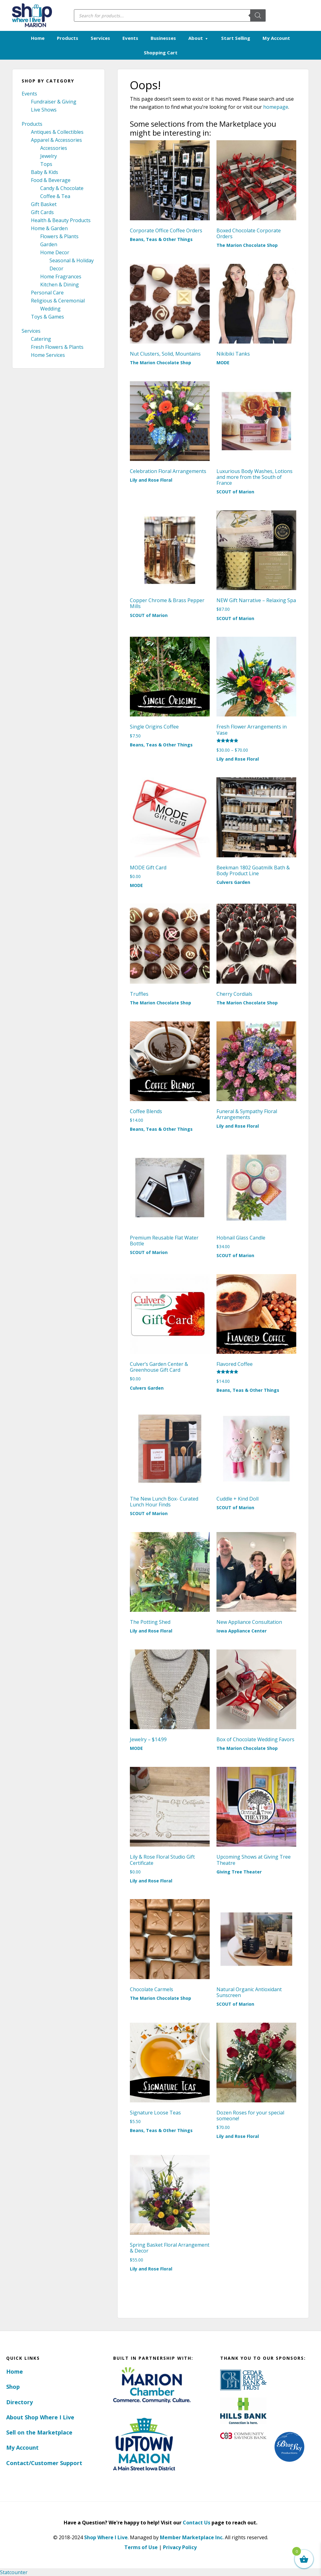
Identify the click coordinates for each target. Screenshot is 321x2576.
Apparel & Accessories (56, 140)
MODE (222, 362)
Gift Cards (42, 212)
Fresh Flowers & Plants (57, 347)
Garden (48, 244)
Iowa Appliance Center (241, 1631)
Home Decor (54, 252)
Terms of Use (141, 2547)
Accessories (53, 148)
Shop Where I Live (106, 2537)
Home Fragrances (60, 276)
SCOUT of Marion (235, 492)
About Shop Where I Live (40, 2417)
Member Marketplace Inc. (192, 2537)
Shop (13, 2386)
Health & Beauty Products (61, 220)
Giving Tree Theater (239, 1871)
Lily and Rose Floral (151, 480)
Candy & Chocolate (61, 188)
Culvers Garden (233, 882)
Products (32, 123)
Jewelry (48, 156)
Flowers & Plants (59, 236)
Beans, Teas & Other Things (161, 239)
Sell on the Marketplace (39, 2432)
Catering (41, 339)
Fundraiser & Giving (53, 101)
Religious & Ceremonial (58, 300)
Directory (19, 2401)
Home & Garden (49, 228)
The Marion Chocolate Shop (247, 245)
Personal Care (47, 292)
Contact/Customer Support (44, 2462)
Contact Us (196, 2522)
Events (29, 93)
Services (31, 330)
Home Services (48, 355)
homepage (275, 106)
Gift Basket (44, 204)
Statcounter (14, 2572)
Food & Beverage (51, 180)
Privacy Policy (180, 2547)
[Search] (258, 15)
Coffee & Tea (55, 196)
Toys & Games (47, 316)
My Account (22, 2447)
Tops (46, 164)
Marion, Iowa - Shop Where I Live (31, 15)
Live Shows (44, 109)
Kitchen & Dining (59, 284)
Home (14, 2371)
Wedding (50, 308)
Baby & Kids (44, 172)
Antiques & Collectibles (57, 132)
